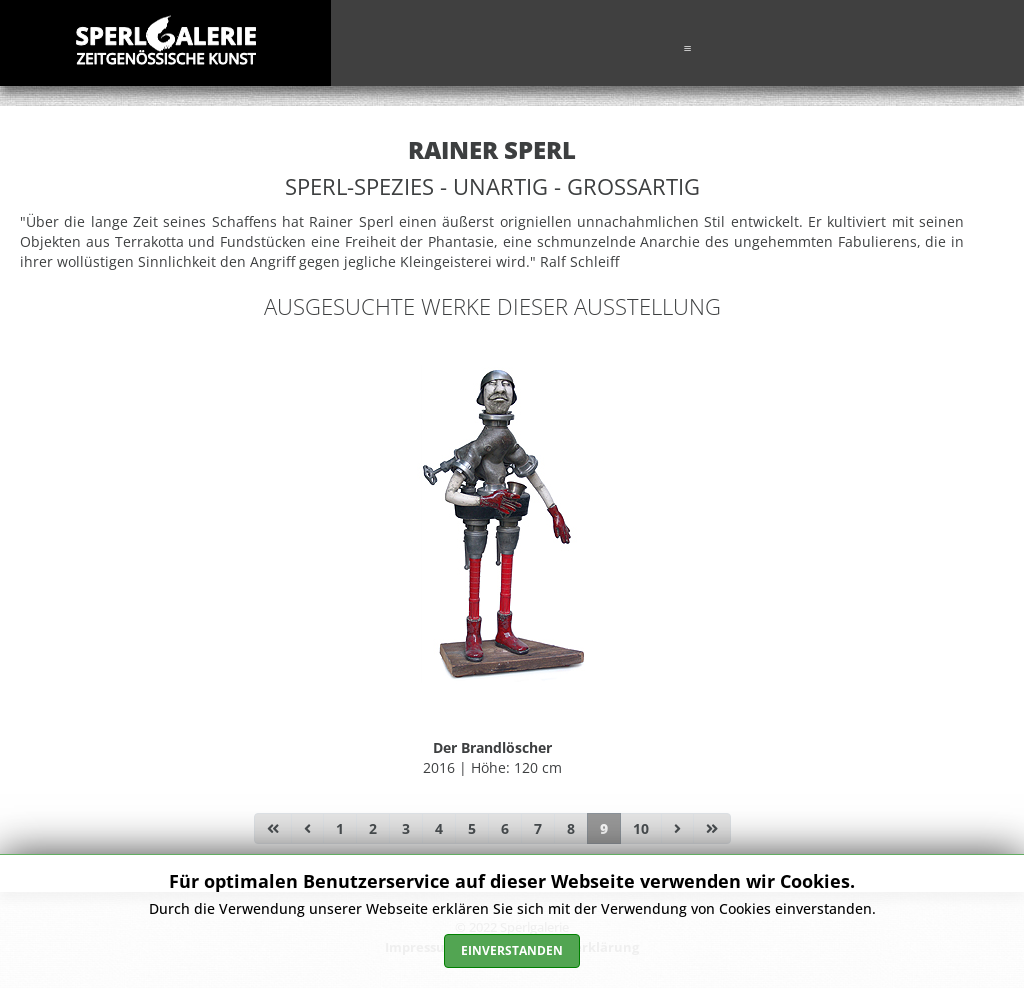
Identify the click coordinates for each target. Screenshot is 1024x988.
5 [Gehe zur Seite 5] (472, 828)
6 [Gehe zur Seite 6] (505, 828)
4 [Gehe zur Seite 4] (439, 828)
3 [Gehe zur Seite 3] (406, 828)
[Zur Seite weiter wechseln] (677, 829)
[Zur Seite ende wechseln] (712, 829)
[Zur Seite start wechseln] (273, 829)
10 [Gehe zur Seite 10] (641, 828)
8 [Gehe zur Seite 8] (571, 828)
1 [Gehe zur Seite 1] (340, 828)
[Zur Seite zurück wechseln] (307, 829)
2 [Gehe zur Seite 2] (373, 828)
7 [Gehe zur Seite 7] (538, 828)
